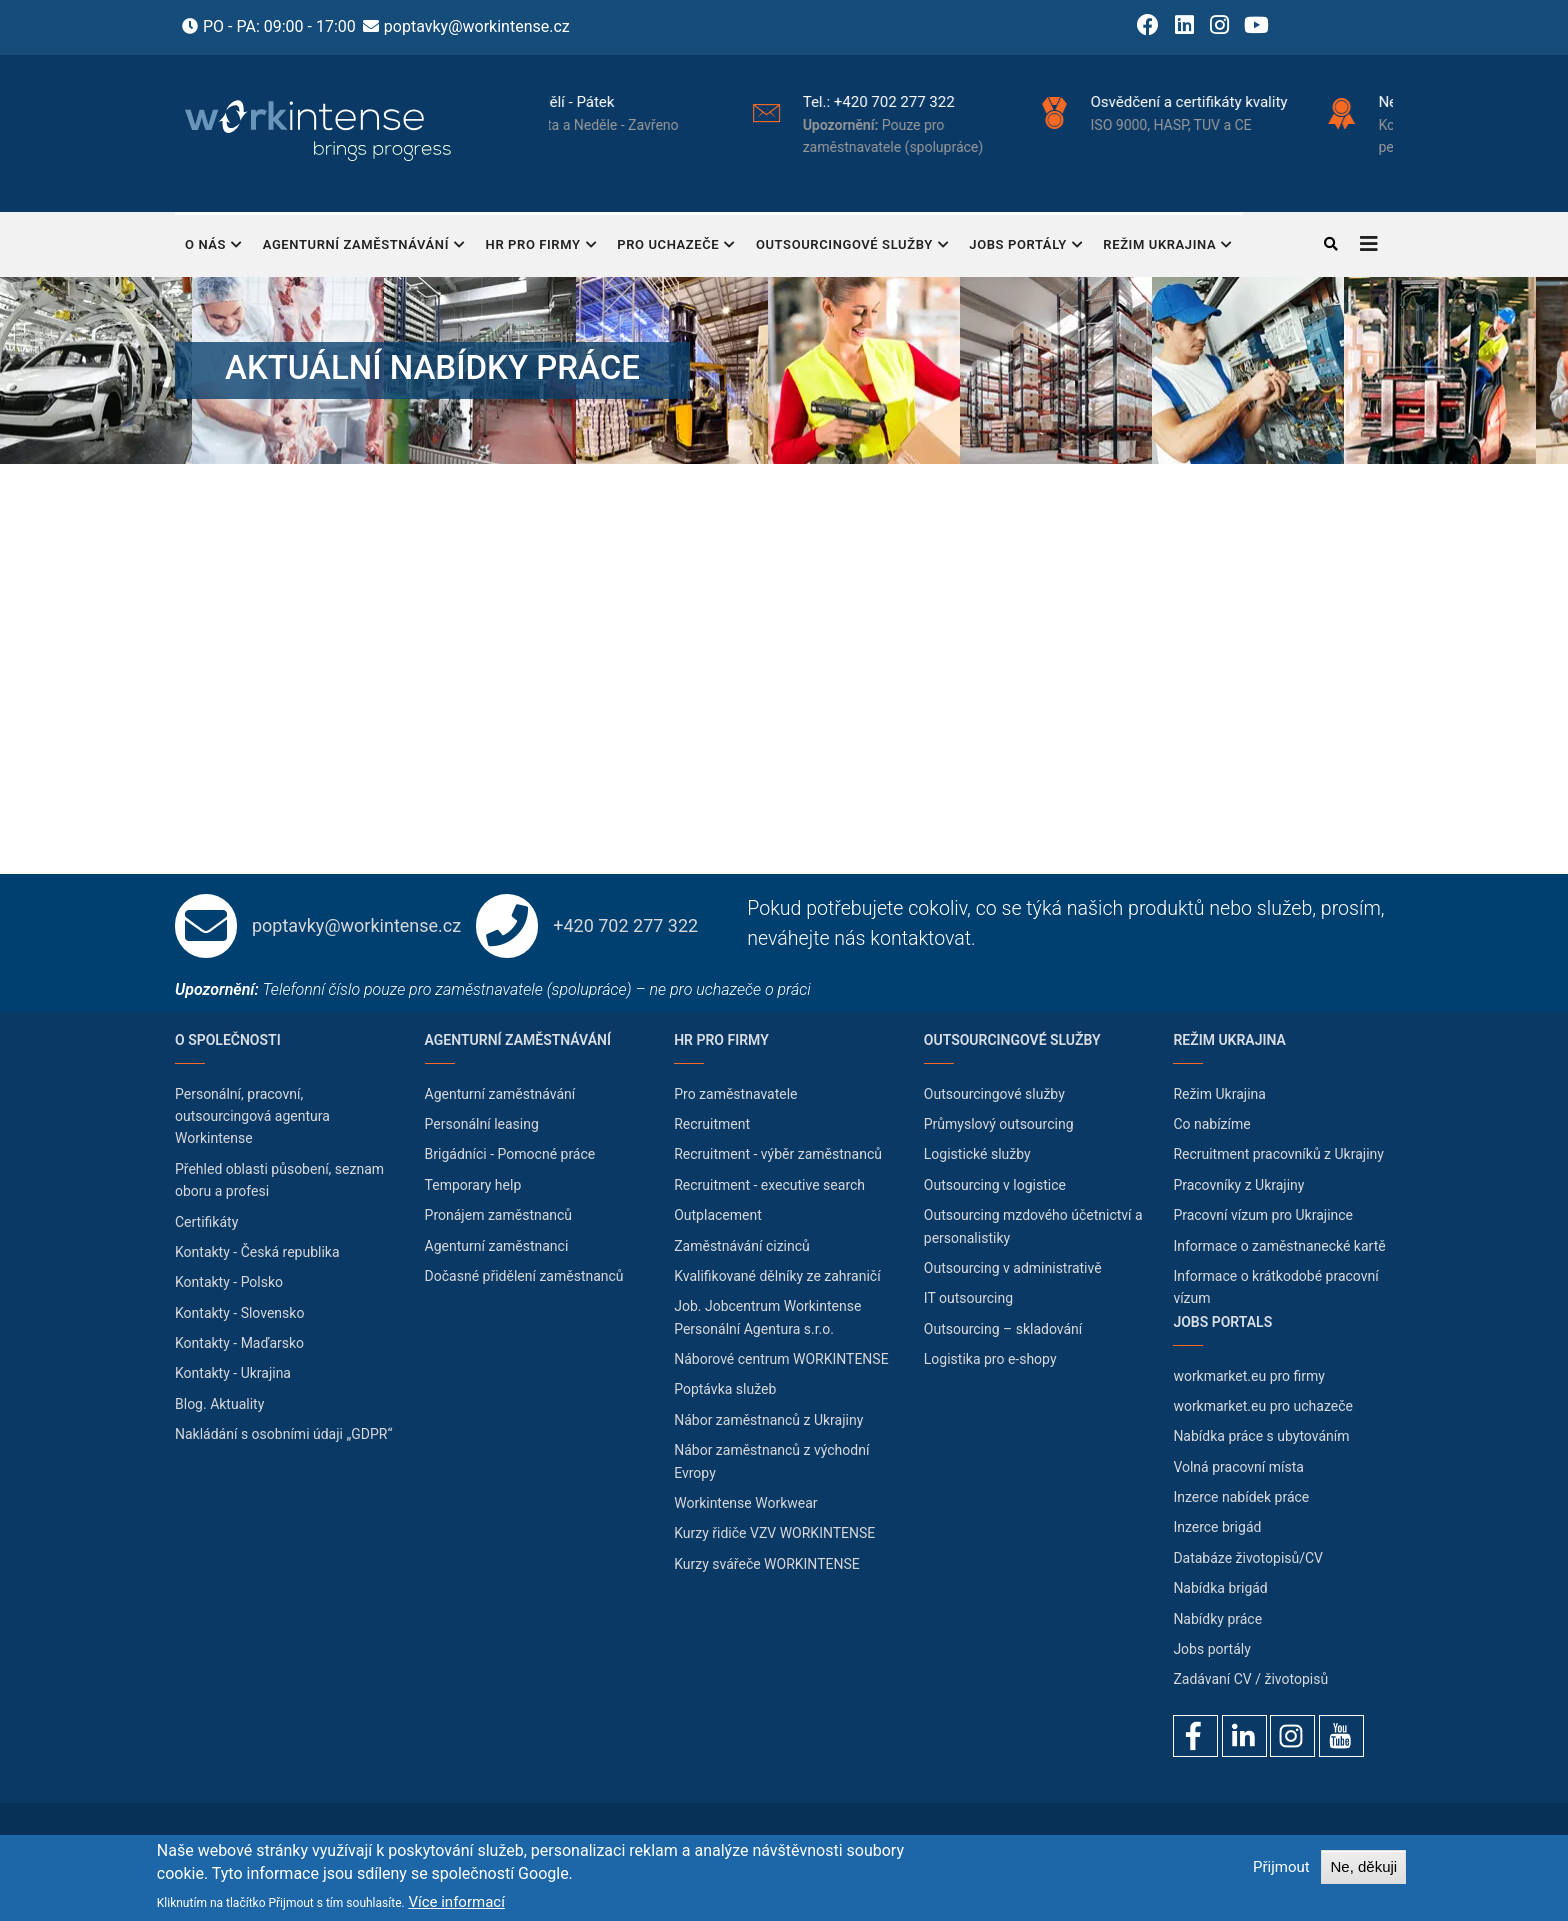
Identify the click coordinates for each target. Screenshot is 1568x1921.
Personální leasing (482, 1124)
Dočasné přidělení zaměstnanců (524, 1276)
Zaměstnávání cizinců (742, 1246)
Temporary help (473, 1185)
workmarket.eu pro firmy (1249, 1376)
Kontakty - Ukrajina (233, 1373)
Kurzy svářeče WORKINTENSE (767, 1564)
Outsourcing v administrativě (1013, 1268)
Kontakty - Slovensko (239, 1313)
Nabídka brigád (1220, 1588)
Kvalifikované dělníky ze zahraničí (777, 1276)
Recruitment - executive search (769, 1185)
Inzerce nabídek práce (1241, 1497)
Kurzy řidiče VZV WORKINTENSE (774, 1533)
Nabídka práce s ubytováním (1261, 1436)
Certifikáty (206, 1222)
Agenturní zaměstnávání (364, 247)
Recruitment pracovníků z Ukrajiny (1278, 1154)
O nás (214, 247)
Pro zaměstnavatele (735, 1094)
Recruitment (712, 1124)
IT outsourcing (968, 1298)
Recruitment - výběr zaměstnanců (778, 1154)
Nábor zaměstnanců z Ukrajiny (768, 1420)
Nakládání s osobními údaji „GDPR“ (283, 1434)
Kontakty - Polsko (229, 1282)
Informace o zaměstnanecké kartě (1279, 1246)
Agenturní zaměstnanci (497, 1246)
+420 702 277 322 (979, 102)
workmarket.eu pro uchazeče (1263, 1406)
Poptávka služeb (725, 1389)
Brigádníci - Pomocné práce (510, 1154)
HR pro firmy (542, 247)
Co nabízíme (1211, 1124)
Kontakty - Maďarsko (239, 1343)
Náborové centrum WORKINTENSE (781, 1359)
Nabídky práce (1217, 1619)
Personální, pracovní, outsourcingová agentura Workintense (252, 1116)
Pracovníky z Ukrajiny (1238, 1185)
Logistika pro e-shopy (990, 1359)
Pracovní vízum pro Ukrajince (1263, 1215)
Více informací (456, 1902)
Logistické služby (977, 1154)
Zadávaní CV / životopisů (1250, 1679)
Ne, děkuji (1363, 1866)
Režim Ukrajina (1168, 247)
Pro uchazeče (676, 247)
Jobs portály (1026, 247)
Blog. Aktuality (219, 1404)
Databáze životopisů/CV (1248, 1558)
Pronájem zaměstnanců (499, 1215)
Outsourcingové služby (852, 247)
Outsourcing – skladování (1003, 1329)
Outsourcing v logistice (995, 1185)
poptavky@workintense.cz (477, 26)
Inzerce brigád (1217, 1527)
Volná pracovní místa (1238, 1467)
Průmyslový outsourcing (999, 1124)
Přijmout (1281, 1867)
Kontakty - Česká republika (257, 1252)
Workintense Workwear (745, 1503)
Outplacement (718, 1215)
